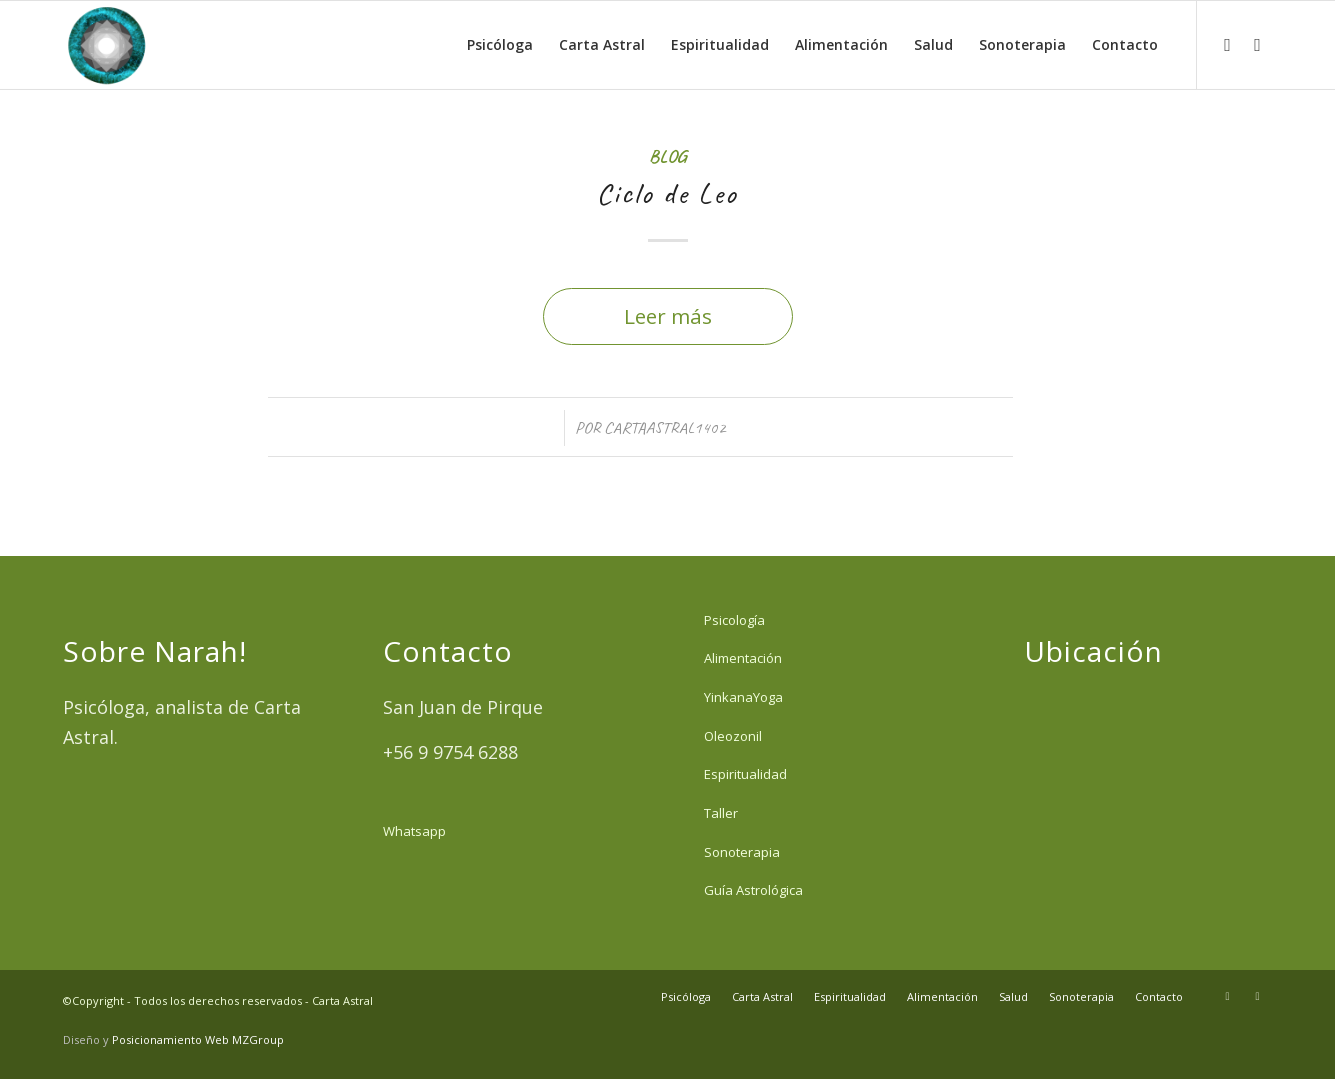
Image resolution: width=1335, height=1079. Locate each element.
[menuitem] (500, 45)
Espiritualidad (745, 774)
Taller (721, 813)
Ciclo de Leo (667, 193)
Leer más (668, 316)
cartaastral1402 (665, 427)
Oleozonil (733, 736)
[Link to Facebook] (1258, 44)
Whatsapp (414, 831)
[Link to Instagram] (1228, 44)
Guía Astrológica (753, 890)
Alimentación (743, 658)
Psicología (734, 620)
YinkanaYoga (743, 697)
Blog (667, 156)
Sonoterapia (742, 852)
